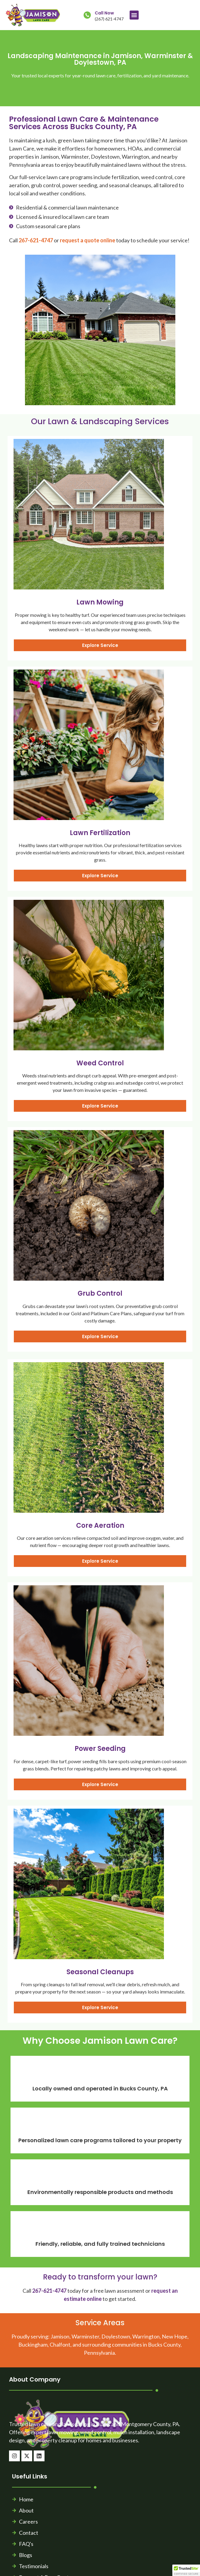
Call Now (104, 13)
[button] (134, 15)
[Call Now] (87, 15)
